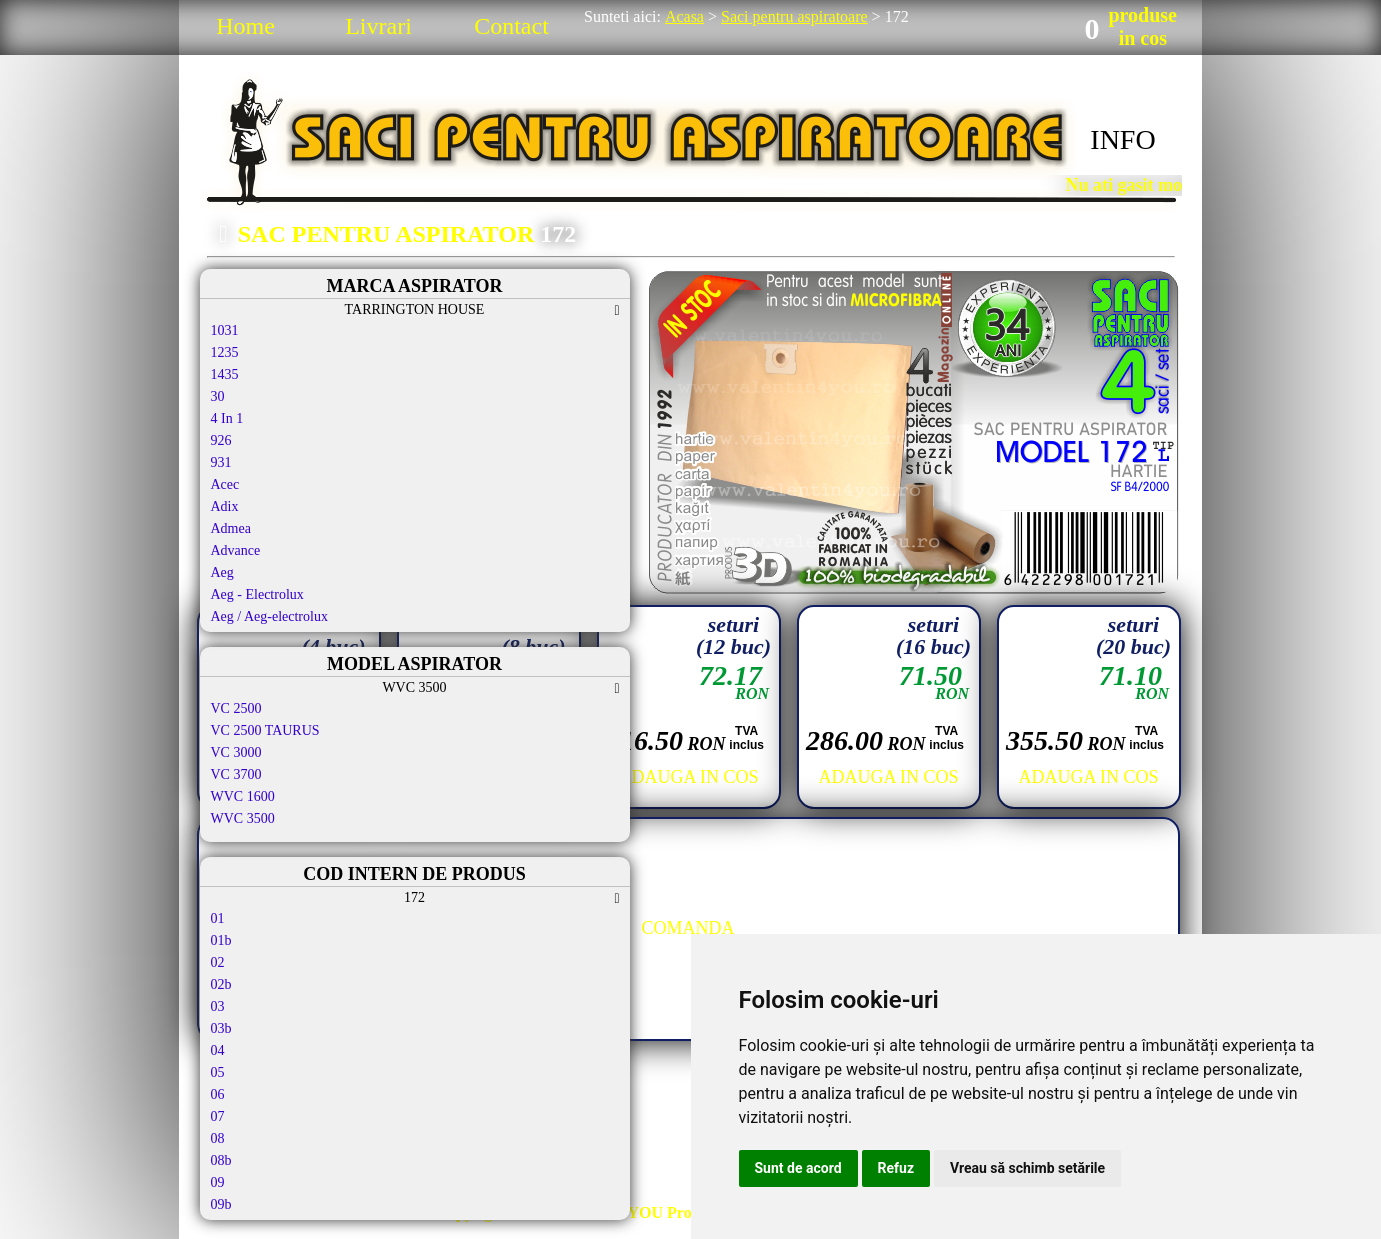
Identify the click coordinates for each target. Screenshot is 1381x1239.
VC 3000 (236, 752)
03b (221, 1028)
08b (221, 1160)
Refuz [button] (896, 1168)
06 (218, 1094)
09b (221, 1204)
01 (218, 918)
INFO (1122, 139)
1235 (225, 352)
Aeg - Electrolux (257, 594)
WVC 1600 (243, 796)
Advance (236, 550)
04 (218, 1050)
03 (218, 1006)
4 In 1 (227, 418)
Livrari (378, 26)
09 (218, 1182)
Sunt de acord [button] (798, 1168)
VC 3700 (236, 774)
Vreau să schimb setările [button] (1027, 1168)
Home (245, 26)
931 (221, 462)
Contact (511, 26)
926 (221, 440)
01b (221, 940)
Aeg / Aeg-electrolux (269, 616)
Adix (225, 506)
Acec (225, 484)
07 (218, 1116)
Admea (231, 528)
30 (218, 396)
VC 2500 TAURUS (265, 730)
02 (218, 962)
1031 (225, 330)
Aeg (222, 572)
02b (221, 984)
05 (218, 1072)
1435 (225, 374)
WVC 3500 (243, 818)
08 (218, 1138)
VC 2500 (236, 708)
